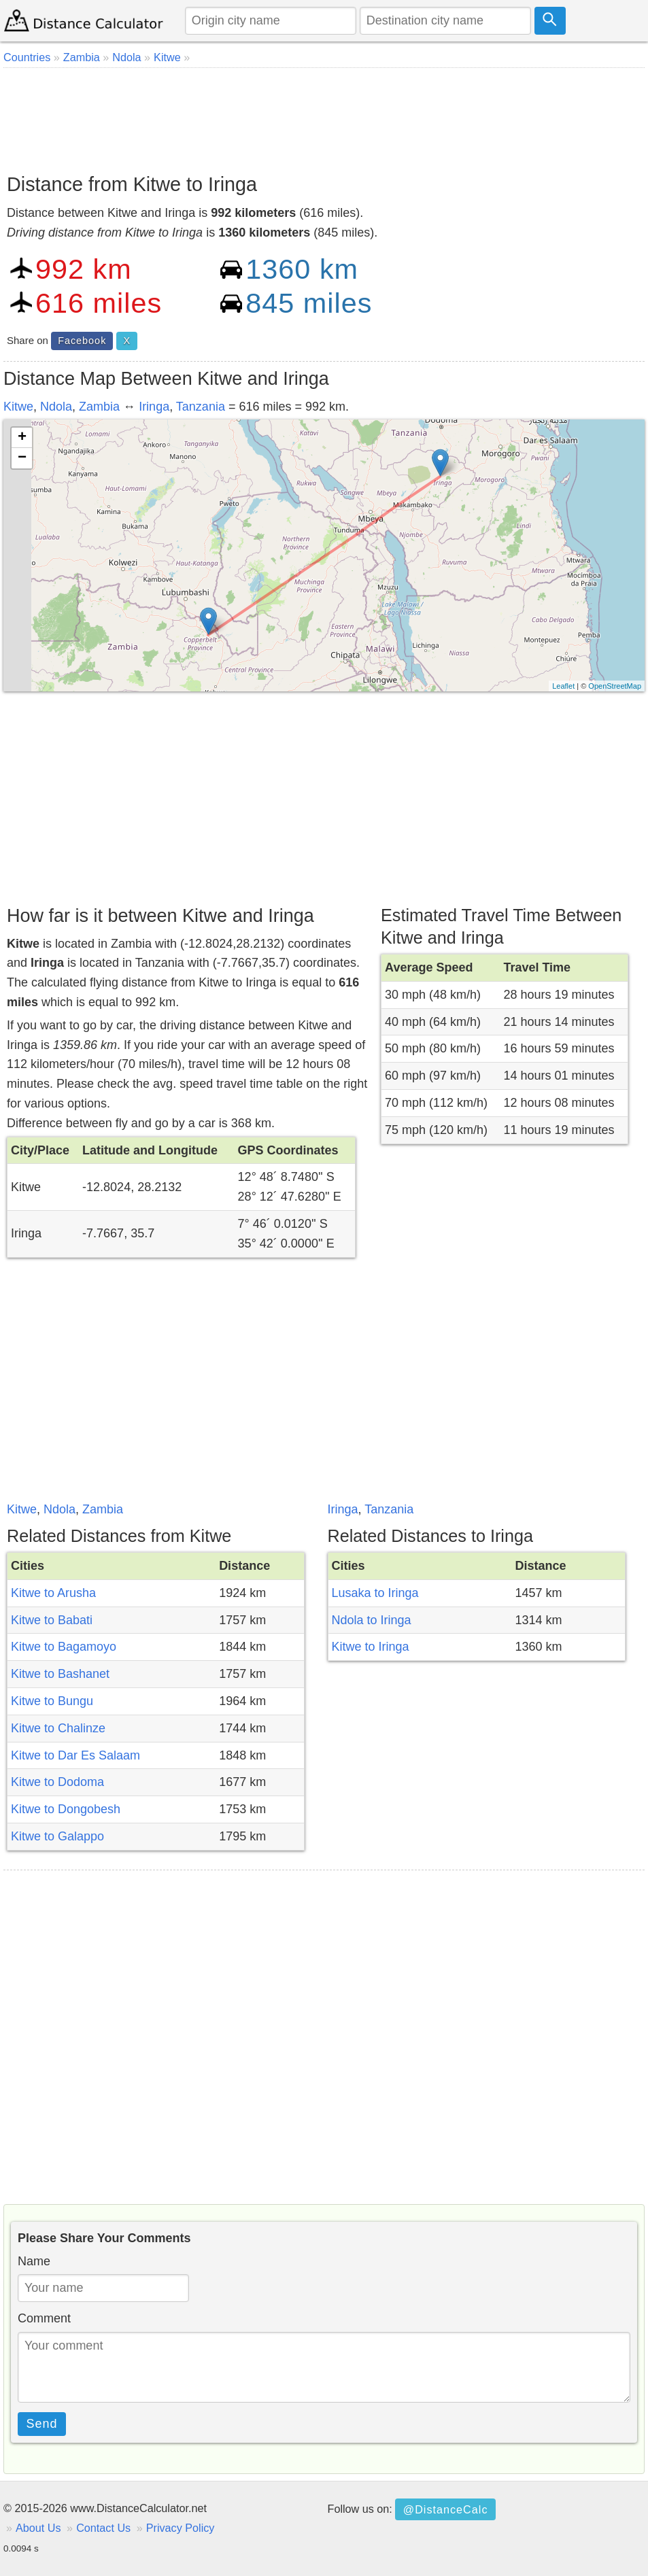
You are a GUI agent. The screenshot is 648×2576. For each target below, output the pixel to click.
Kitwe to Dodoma (57, 1782)
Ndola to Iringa (371, 1620)
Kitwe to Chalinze (58, 1728)
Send (42, 2424)
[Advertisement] (324, 115)
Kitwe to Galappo (57, 1836)
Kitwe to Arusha (53, 1593)
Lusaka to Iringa (375, 1593)
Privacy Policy (180, 2528)
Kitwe (18, 406)
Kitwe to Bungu (52, 1701)
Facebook (82, 340)
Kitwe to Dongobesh (65, 1809)
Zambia (99, 406)
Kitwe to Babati (51, 1620)
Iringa (154, 406)
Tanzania (200, 406)
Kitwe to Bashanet (60, 1674)
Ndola (56, 406)
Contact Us (103, 2528)
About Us (38, 2528)
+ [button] (22, 438)
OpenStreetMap (614, 686)
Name (34, 2261)
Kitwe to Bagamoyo (63, 1646)
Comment (44, 2318)
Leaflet (563, 686)
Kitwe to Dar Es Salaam (75, 1755)
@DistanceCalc (445, 2509)
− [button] (22, 458)
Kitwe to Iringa (370, 1646)
